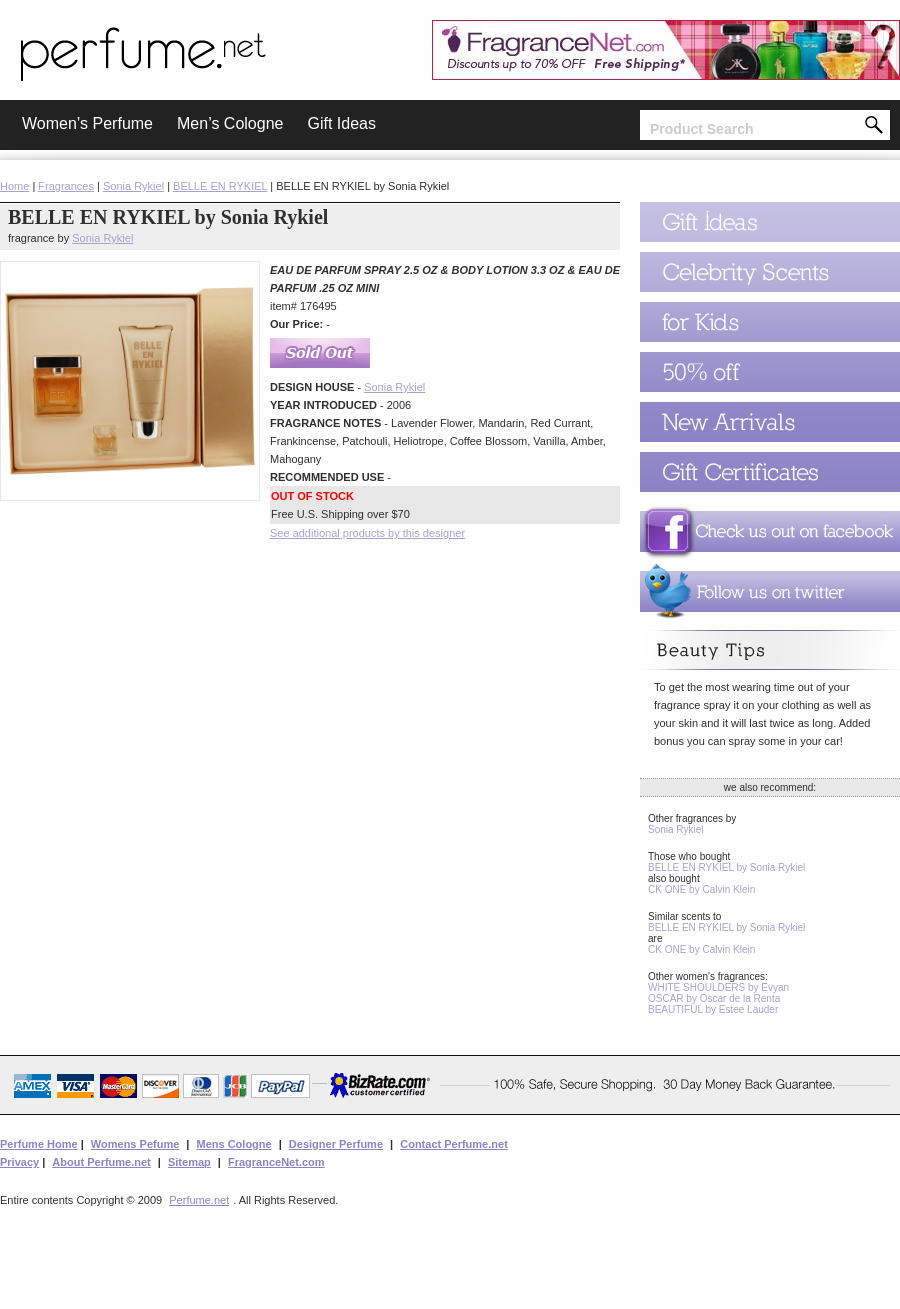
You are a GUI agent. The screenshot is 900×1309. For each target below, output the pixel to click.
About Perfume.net (101, 1162)
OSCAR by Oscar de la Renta (714, 998)
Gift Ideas (341, 123)
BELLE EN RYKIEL (220, 186)
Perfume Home (39, 1144)
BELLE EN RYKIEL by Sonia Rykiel (726, 867)
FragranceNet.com (276, 1162)
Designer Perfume (336, 1144)
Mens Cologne (233, 1144)
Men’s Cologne (230, 123)
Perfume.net (199, 1200)
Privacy (19, 1162)
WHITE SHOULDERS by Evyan (718, 987)
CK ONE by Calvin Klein (701, 889)
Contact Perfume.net (454, 1144)
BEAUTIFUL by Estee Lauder (713, 1009)
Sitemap (189, 1162)
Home (14, 186)
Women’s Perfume (87, 123)
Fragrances (66, 186)
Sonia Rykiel (133, 186)
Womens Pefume (135, 1144)
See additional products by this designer (367, 533)
